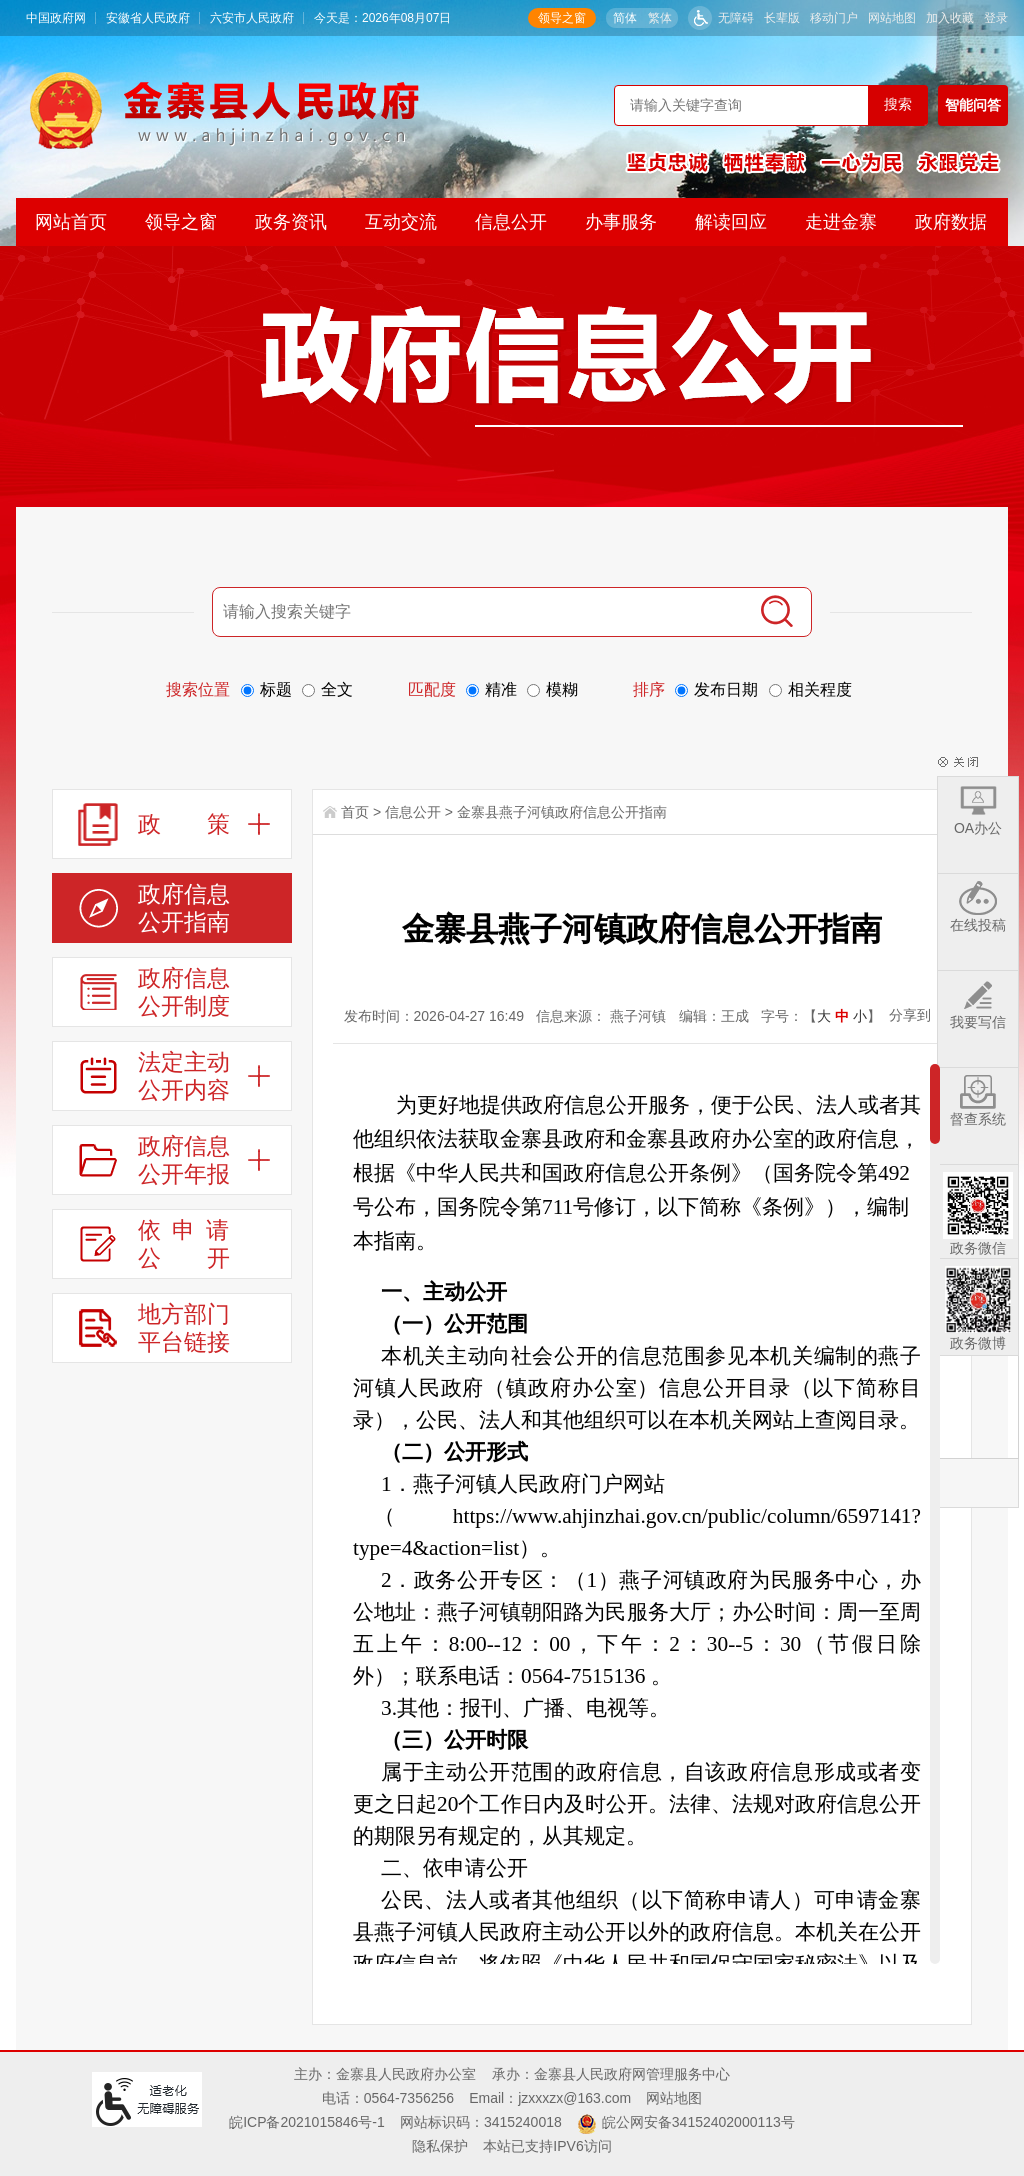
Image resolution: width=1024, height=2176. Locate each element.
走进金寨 (841, 222)
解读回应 (731, 222)
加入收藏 (950, 18)
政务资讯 (291, 222)
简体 (625, 18)
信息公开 (511, 222)
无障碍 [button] (736, 18)
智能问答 (973, 105)
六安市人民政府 (252, 18)
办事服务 (621, 222)
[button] (782, 18)
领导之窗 (562, 18)
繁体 (660, 18)
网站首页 (71, 222)
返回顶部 (978, 1483)
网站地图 (892, 18)
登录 (996, 18)
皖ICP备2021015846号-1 (307, 2122)
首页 (355, 812)
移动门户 (834, 18)
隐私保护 (440, 2146)
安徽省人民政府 (148, 18)
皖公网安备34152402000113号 (698, 2122)
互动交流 (401, 222)
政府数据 (951, 222)
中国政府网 (56, 18)
